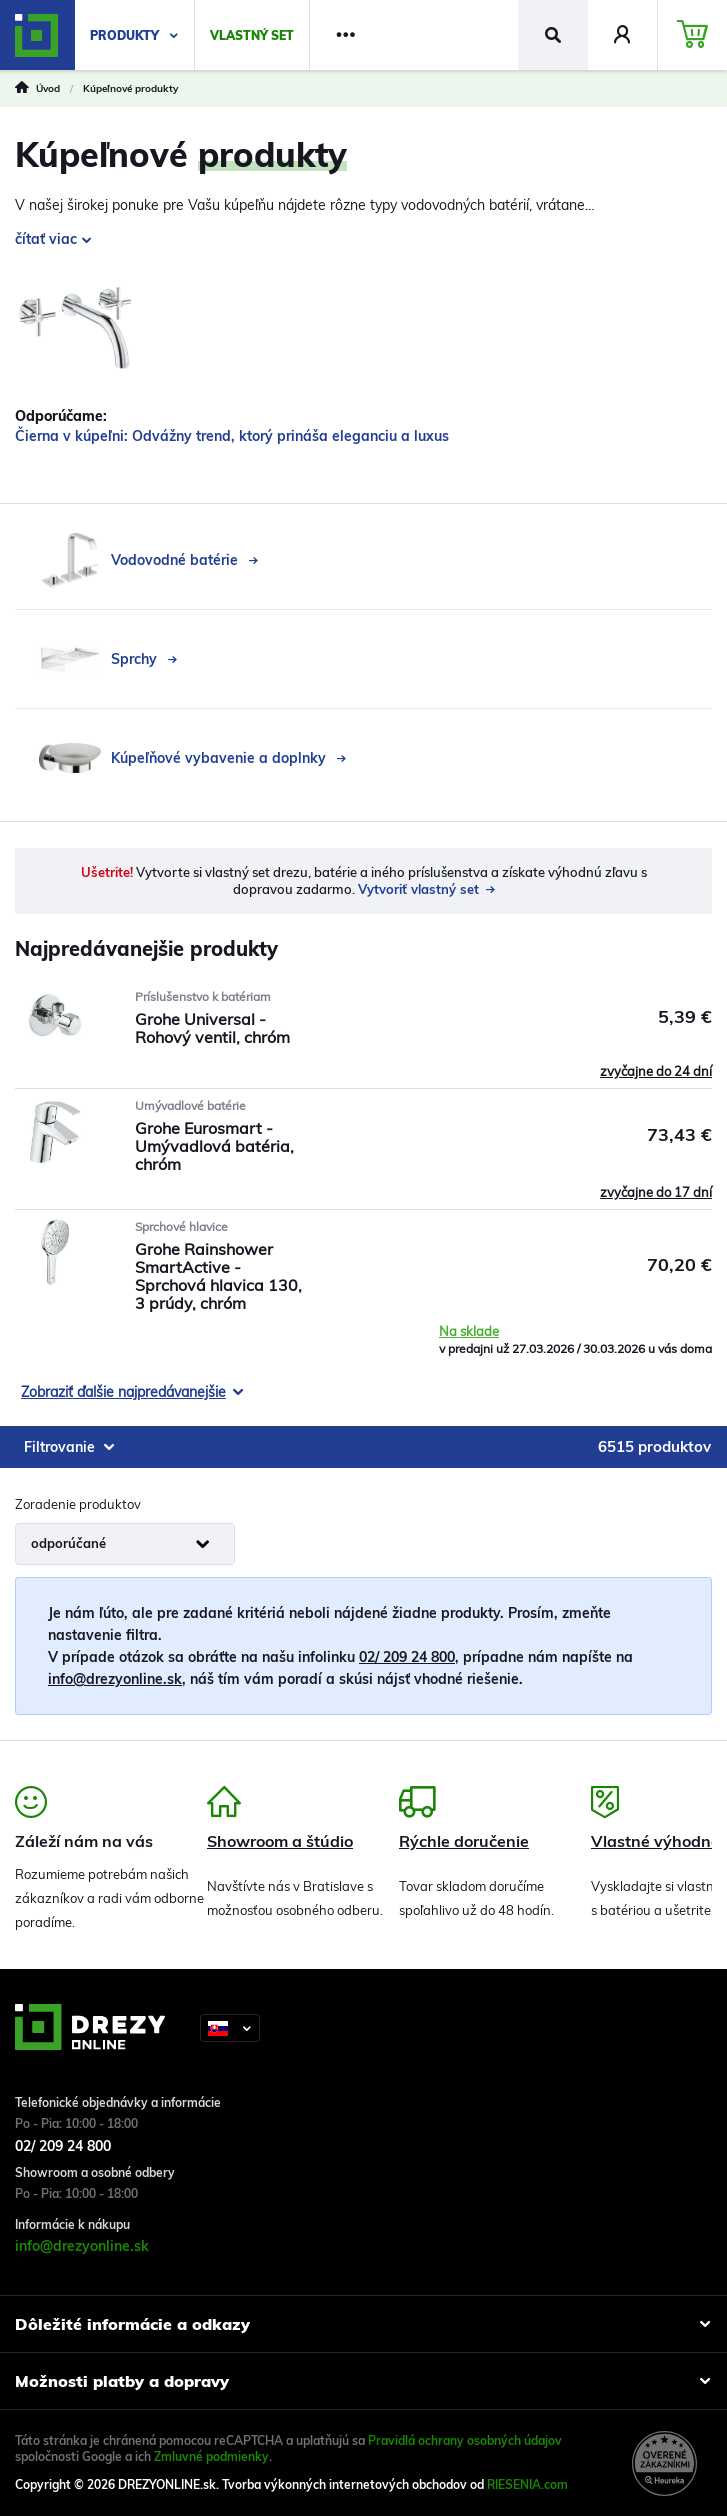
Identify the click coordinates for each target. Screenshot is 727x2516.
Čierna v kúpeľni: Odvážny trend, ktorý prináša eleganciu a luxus (232, 436)
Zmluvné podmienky (211, 2456)
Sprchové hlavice (181, 1226)
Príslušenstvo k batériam (203, 996)
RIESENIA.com (527, 2484)
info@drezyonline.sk (115, 1679)
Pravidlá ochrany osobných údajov (465, 2440)
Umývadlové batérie (190, 1105)
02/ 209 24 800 (407, 1657)
